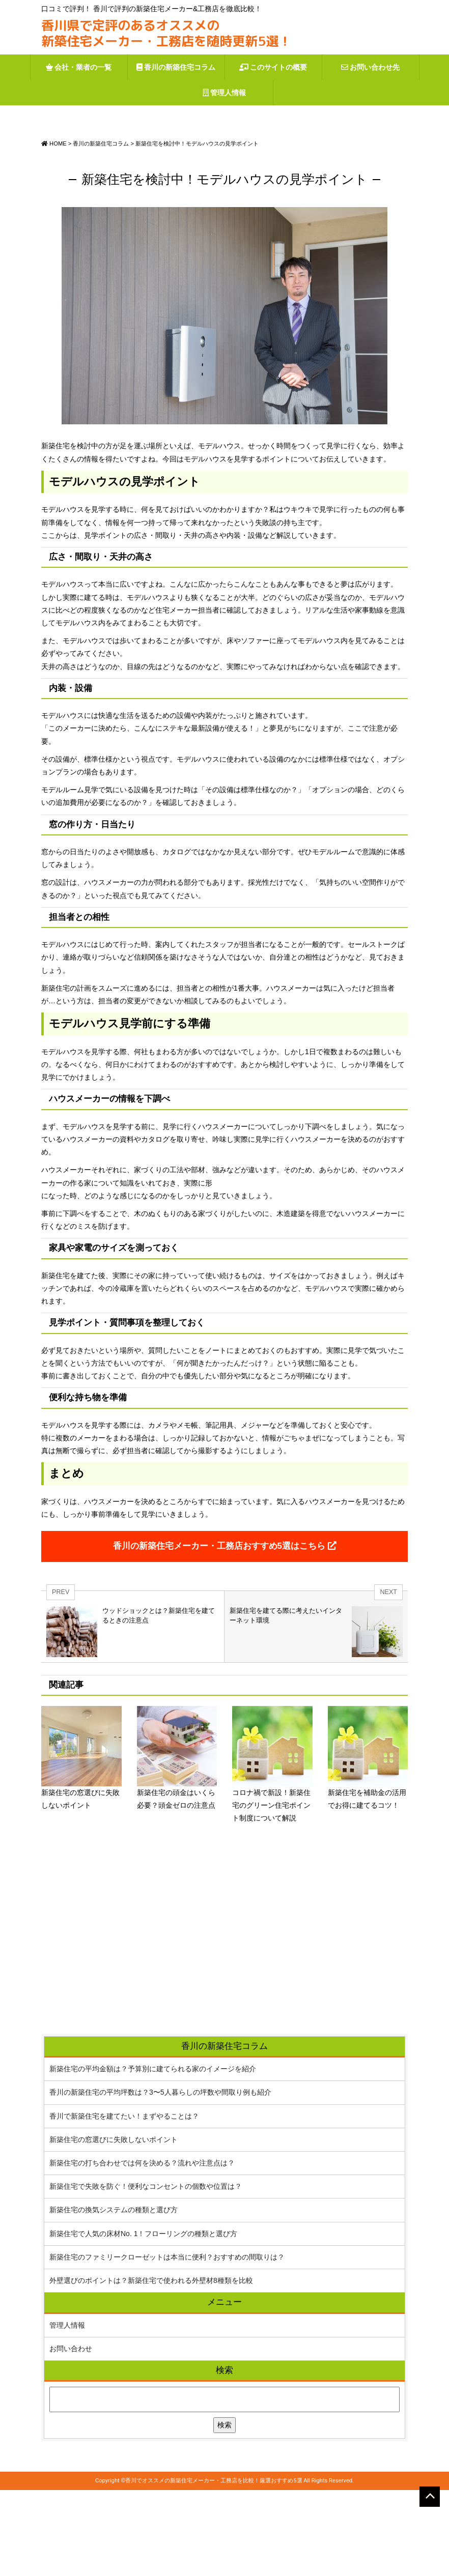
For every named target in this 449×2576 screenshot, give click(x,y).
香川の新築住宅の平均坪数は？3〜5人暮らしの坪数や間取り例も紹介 (160, 2178)
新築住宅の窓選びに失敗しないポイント (113, 2225)
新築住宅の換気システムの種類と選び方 (113, 2296)
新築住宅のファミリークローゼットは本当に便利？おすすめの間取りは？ (167, 2343)
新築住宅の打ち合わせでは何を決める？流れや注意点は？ (142, 2249)
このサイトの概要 (273, 67)
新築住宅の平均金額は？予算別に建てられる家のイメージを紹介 (152, 2155)
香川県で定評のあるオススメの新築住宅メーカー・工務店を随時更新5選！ (166, 32)
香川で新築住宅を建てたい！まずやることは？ (124, 2202)
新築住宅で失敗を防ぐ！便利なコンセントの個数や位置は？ (145, 2272)
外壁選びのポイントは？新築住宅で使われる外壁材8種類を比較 (151, 2366)
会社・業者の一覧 (79, 67)
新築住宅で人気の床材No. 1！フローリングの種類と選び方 (143, 2319)
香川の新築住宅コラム (176, 67)
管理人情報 (224, 92)
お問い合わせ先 (370, 67)
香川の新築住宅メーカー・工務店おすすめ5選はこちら (224, 1632)
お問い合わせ (70, 2434)
